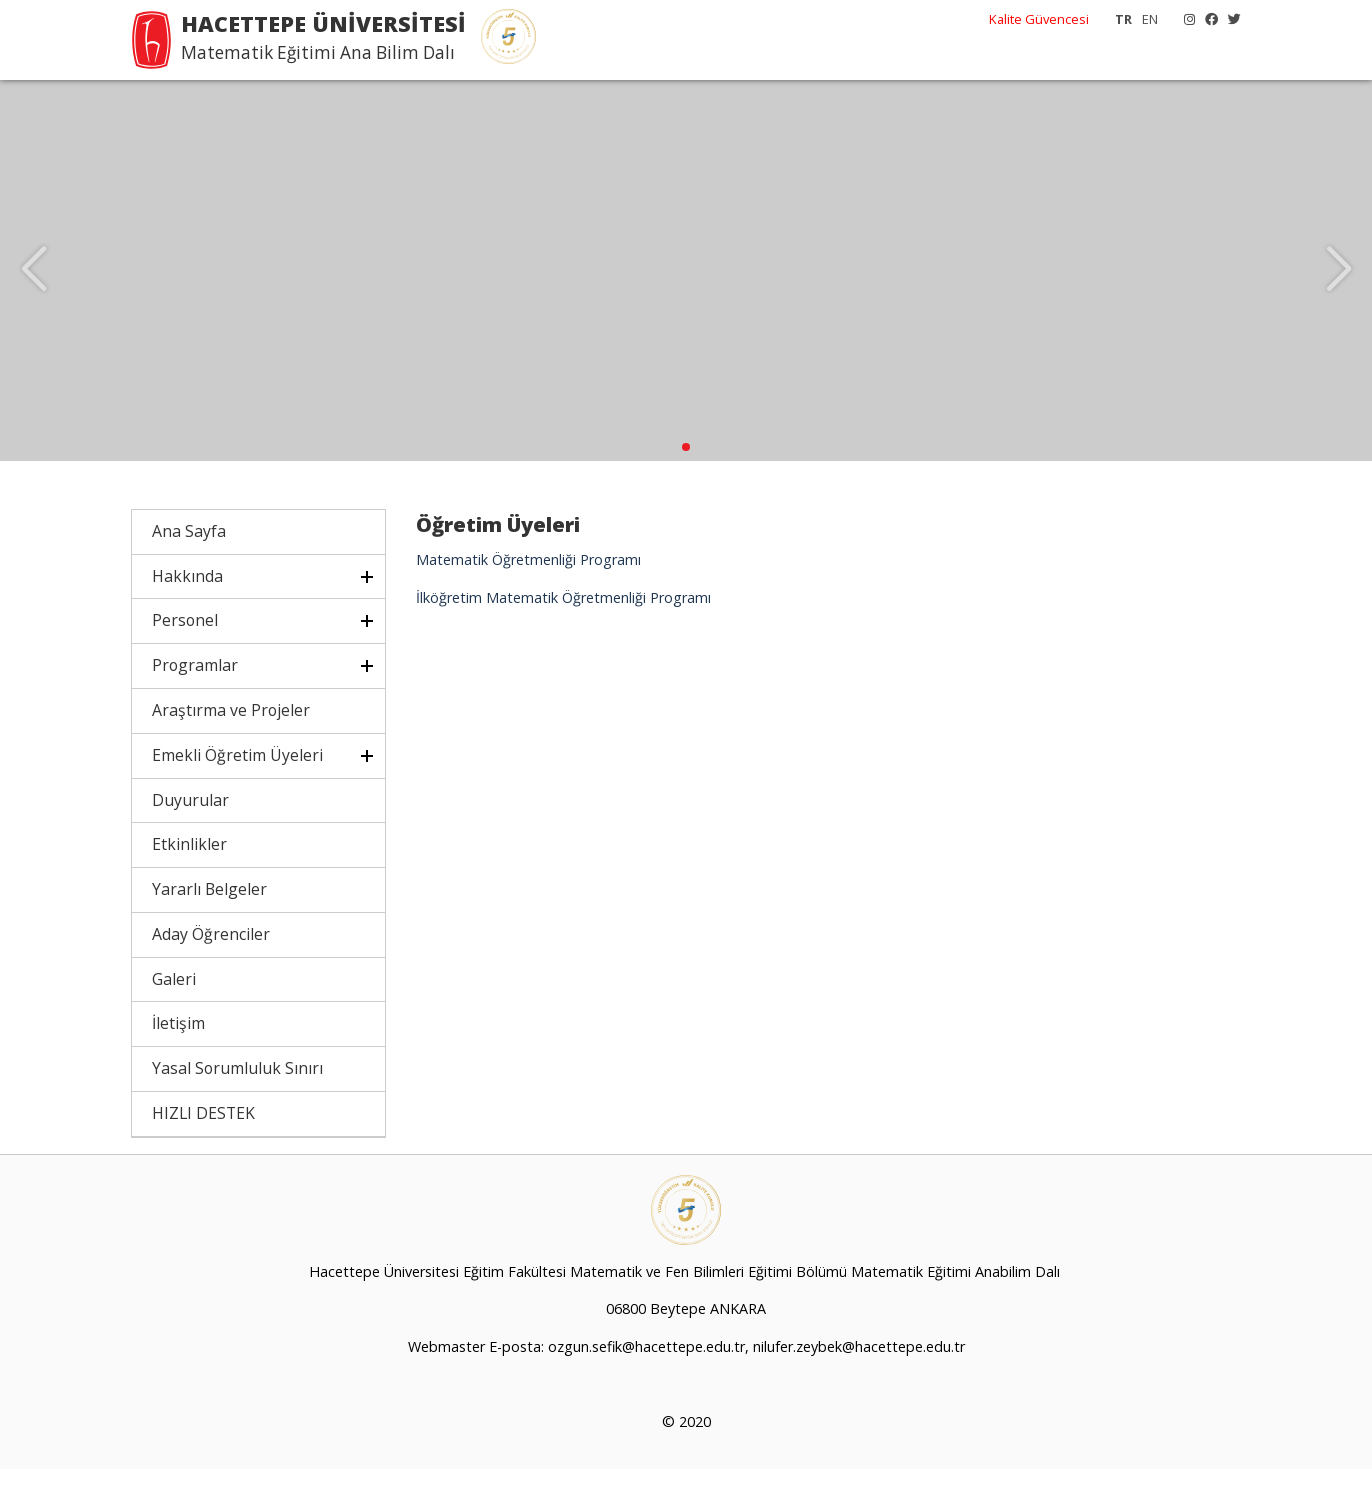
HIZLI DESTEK (203, 1132)
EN (1150, 19)
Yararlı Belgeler (209, 908)
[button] (686, 466)
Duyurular (190, 819)
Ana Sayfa (189, 550)
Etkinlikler (189, 863)
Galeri (174, 998)
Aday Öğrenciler (211, 953)
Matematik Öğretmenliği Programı (528, 578)
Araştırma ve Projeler (231, 729)
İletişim (178, 1042)
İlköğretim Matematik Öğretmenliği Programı (563, 616)
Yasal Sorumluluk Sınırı (237, 1087)
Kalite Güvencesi (1039, 19)
